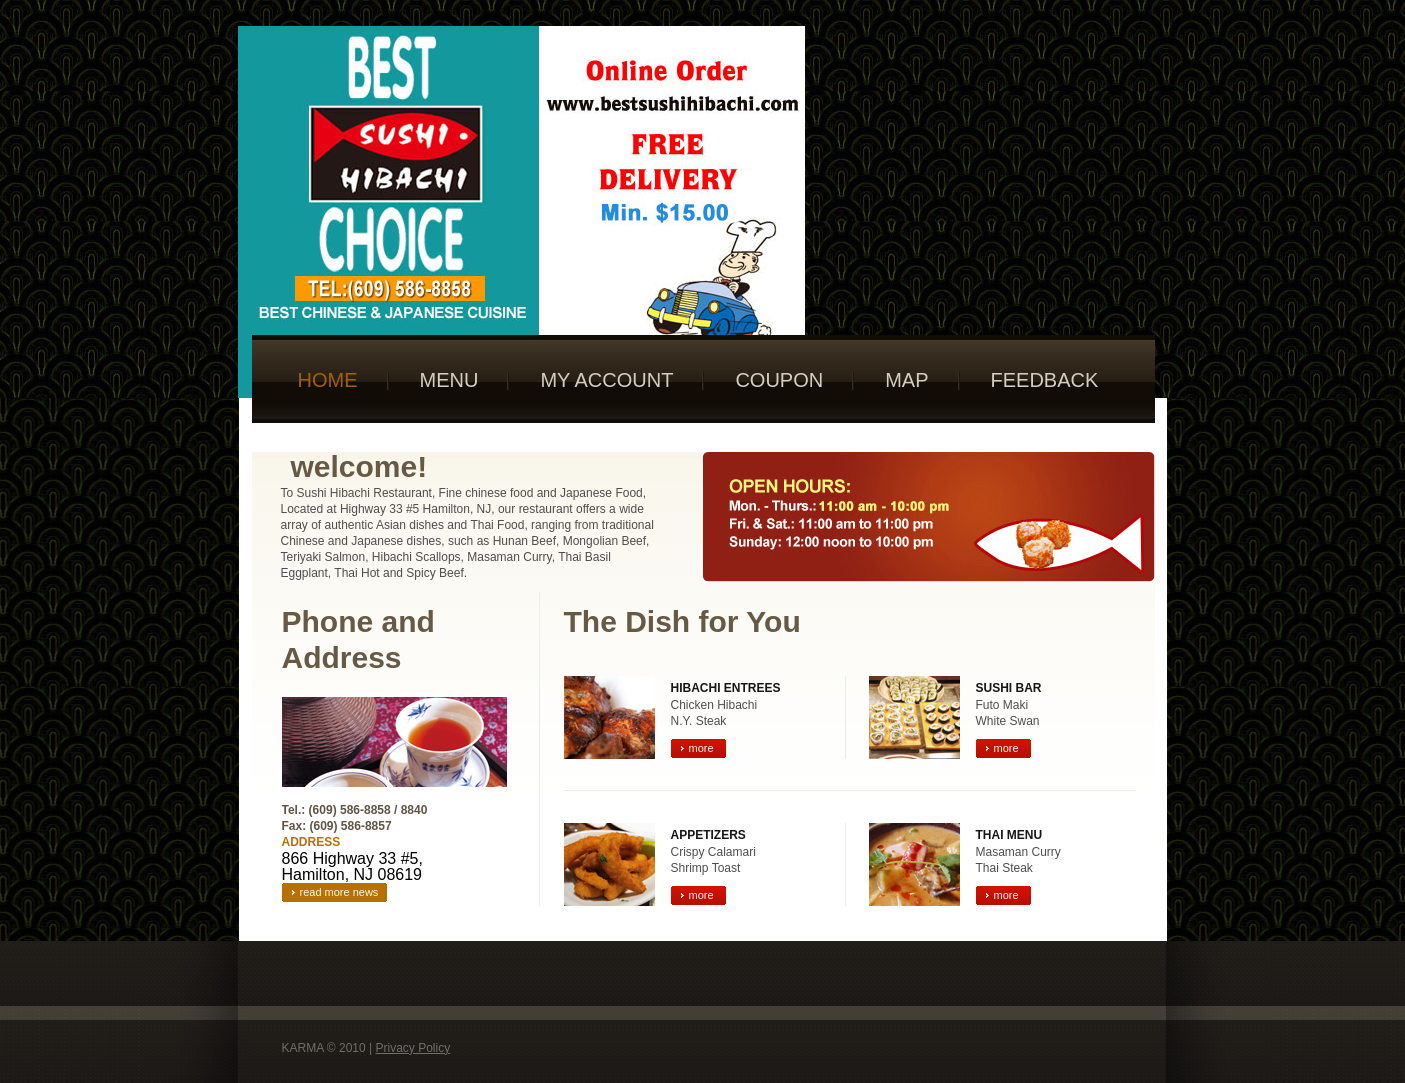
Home (328, 380)
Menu (449, 380)
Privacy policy (413, 1048)
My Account (606, 380)
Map (906, 380)
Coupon (779, 380)
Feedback (1045, 380)
